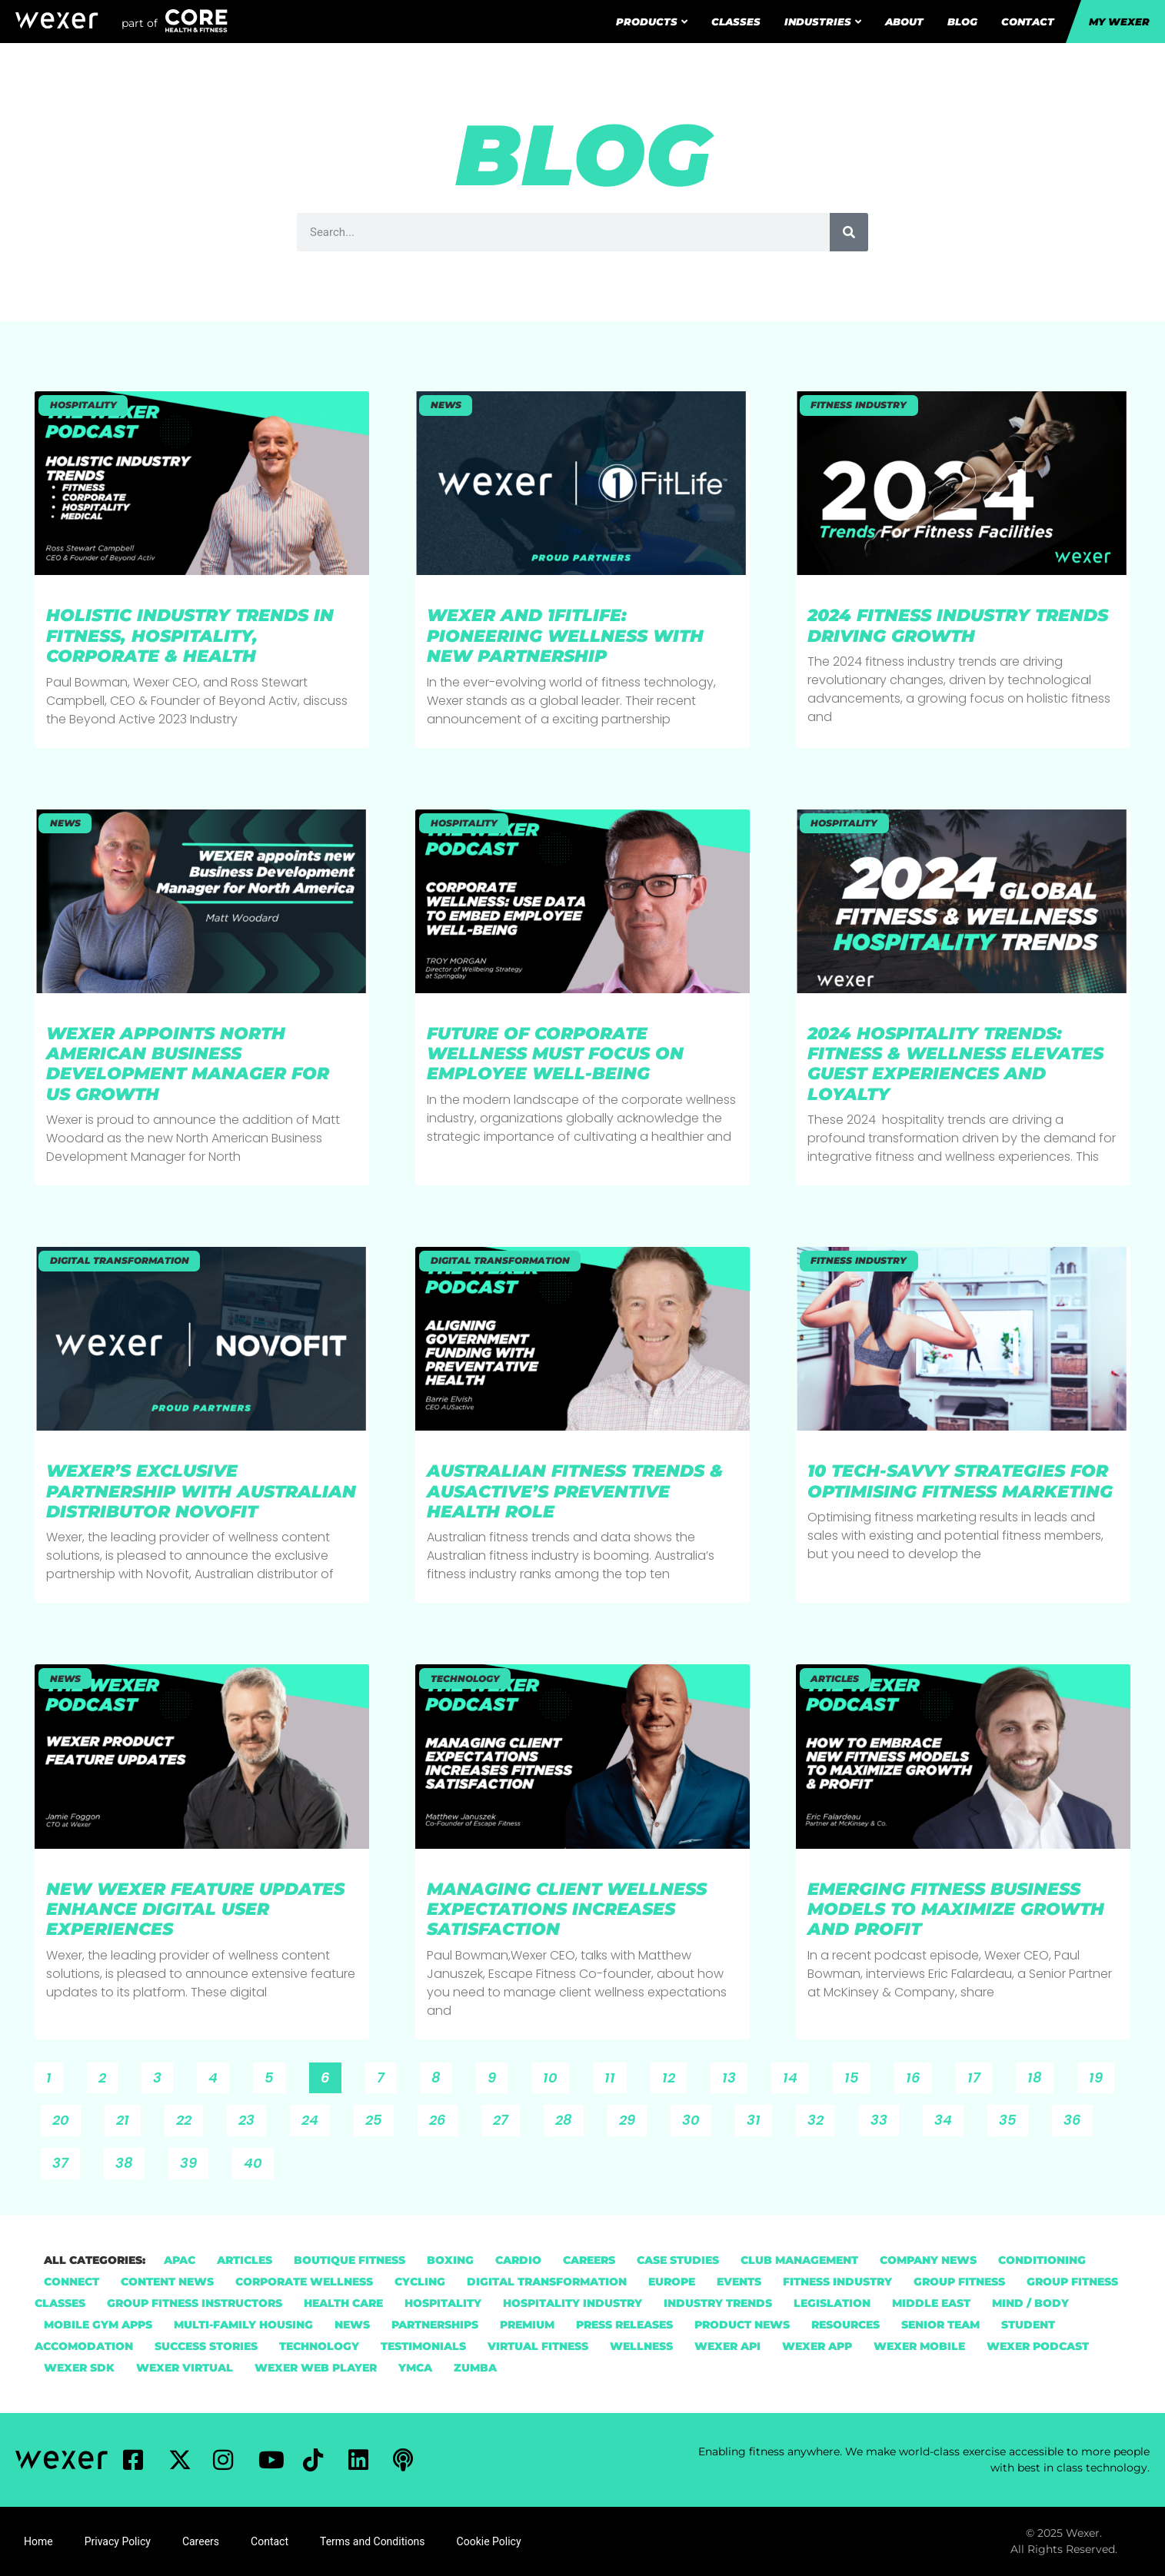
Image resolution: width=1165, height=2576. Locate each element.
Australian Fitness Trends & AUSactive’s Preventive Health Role (575, 1491)
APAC (179, 2260)
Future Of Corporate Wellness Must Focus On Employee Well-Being (555, 1054)
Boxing (450, 2260)
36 (1078, 2117)
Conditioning (1042, 2260)
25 (379, 2117)
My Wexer (1119, 21)
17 (979, 2074)
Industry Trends (718, 2303)
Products (651, 21)
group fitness (959, 2281)
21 (128, 2117)
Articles (244, 2260)
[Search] (849, 232)
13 (734, 2074)
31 (759, 2117)
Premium (527, 2325)
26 (443, 2117)
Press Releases (624, 2325)
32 (821, 2117)
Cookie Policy (489, 2541)
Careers (589, 2260)
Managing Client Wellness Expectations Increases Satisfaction (567, 1909)
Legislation (832, 2303)
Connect (71, 2281)
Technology (319, 2346)
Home (38, 2541)
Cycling (419, 2281)
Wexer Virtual (184, 2368)
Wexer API (727, 2346)
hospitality (442, 2303)
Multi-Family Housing (243, 2325)
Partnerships (434, 2325)
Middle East (931, 2303)
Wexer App (817, 2346)
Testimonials (423, 2346)
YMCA (415, 2368)
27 (506, 2117)
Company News (928, 2260)
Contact (1027, 21)
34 (949, 2117)
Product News (742, 2325)
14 (795, 2074)
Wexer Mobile (919, 2346)
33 (884, 2117)
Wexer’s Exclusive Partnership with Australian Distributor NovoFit (201, 1491)
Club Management (799, 2260)
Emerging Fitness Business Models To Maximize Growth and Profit (955, 1909)
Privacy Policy (118, 2541)
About (904, 21)
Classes (736, 21)
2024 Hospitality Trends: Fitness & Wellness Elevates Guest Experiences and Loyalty (955, 1064)
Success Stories (206, 2346)
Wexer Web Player (316, 2368)
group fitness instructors (194, 2303)
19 (1101, 2074)
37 (66, 2160)
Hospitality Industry (572, 2303)
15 (857, 2074)
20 (66, 2117)
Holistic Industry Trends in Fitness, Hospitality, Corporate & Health (190, 635)
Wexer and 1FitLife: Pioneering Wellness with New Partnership (565, 635)
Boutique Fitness (349, 2260)
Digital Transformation (547, 2281)
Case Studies (678, 2260)
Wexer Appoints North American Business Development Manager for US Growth (187, 1064)
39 (193, 2160)
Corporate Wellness (304, 2281)
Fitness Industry (837, 2281)
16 (918, 2074)
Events (739, 2281)
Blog (962, 21)
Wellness (641, 2346)
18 (1040, 2074)
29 (632, 2117)
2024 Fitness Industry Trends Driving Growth (957, 625)
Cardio (518, 2260)
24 (315, 2117)
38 (130, 2160)
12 (674, 2074)
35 (1013, 2117)
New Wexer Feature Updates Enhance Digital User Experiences (195, 1909)
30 (696, 2117)
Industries (822, 21)
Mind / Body (1030, 2303)
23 (252, 2117)
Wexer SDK (79, 2368)
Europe (671, 2281)
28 (569, 2117)
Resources (845, 2325)
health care (343, 2303)
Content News (167, 2281)
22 (189, 2117)
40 (258, 2160)
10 (555, 2074)
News (352, 2325)
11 (615, 2074)
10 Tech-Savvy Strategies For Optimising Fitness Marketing (962, 1481)
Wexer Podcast (1038, 2346)
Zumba (475, 2368)
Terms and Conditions (372, 2541)
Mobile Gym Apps (98, 2325)
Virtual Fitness (538, 2346)
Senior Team (940, 2325)
